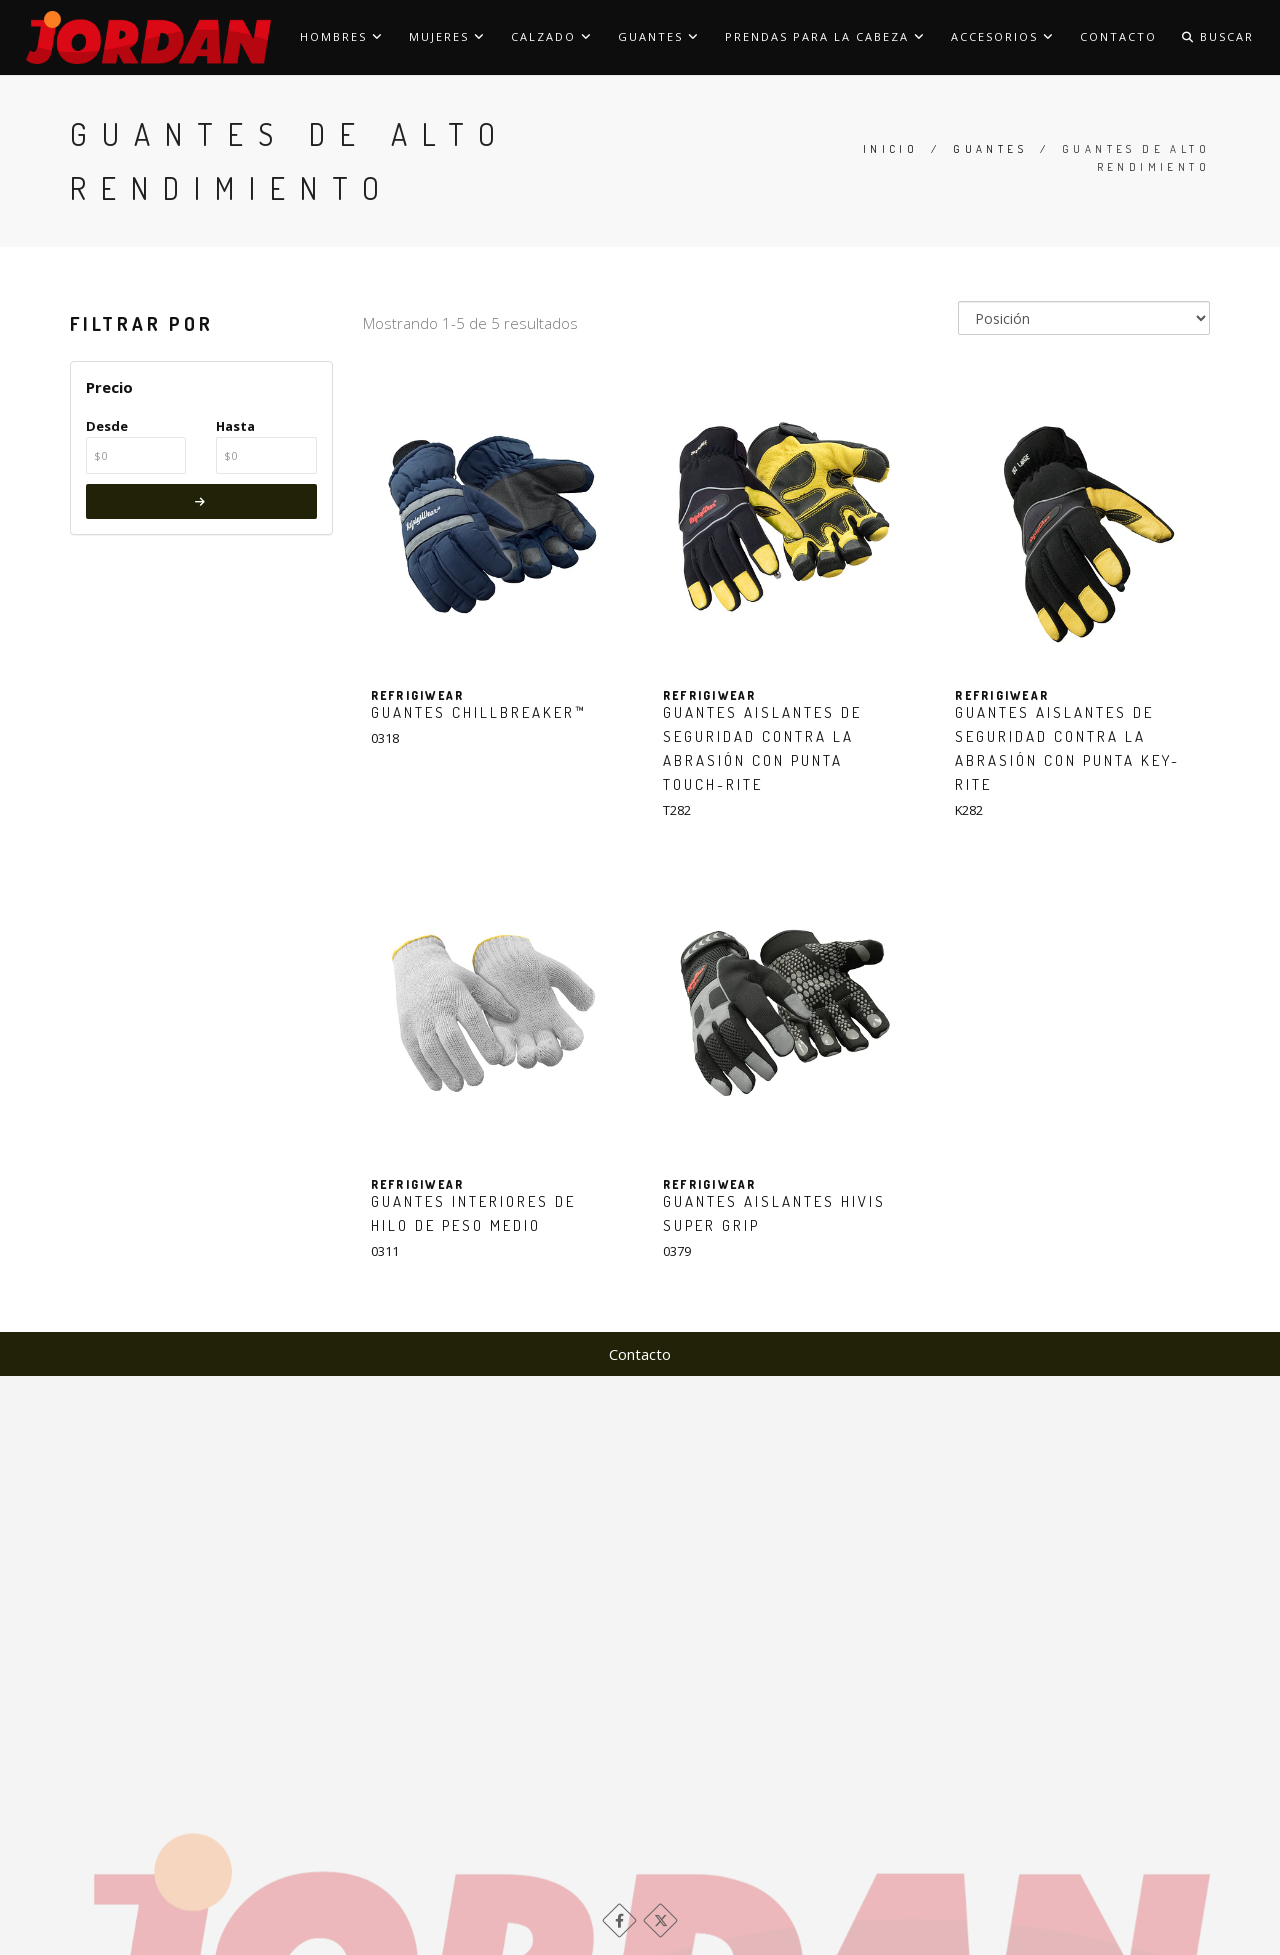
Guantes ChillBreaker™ (479, 712)
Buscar (1218, 36)
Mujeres (447, 36)
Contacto (1118, 36)
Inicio (890, 149)
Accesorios (1003, 36)
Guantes (659, 36)
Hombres (342, 36)
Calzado (552, 36)
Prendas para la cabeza (825, 36)
